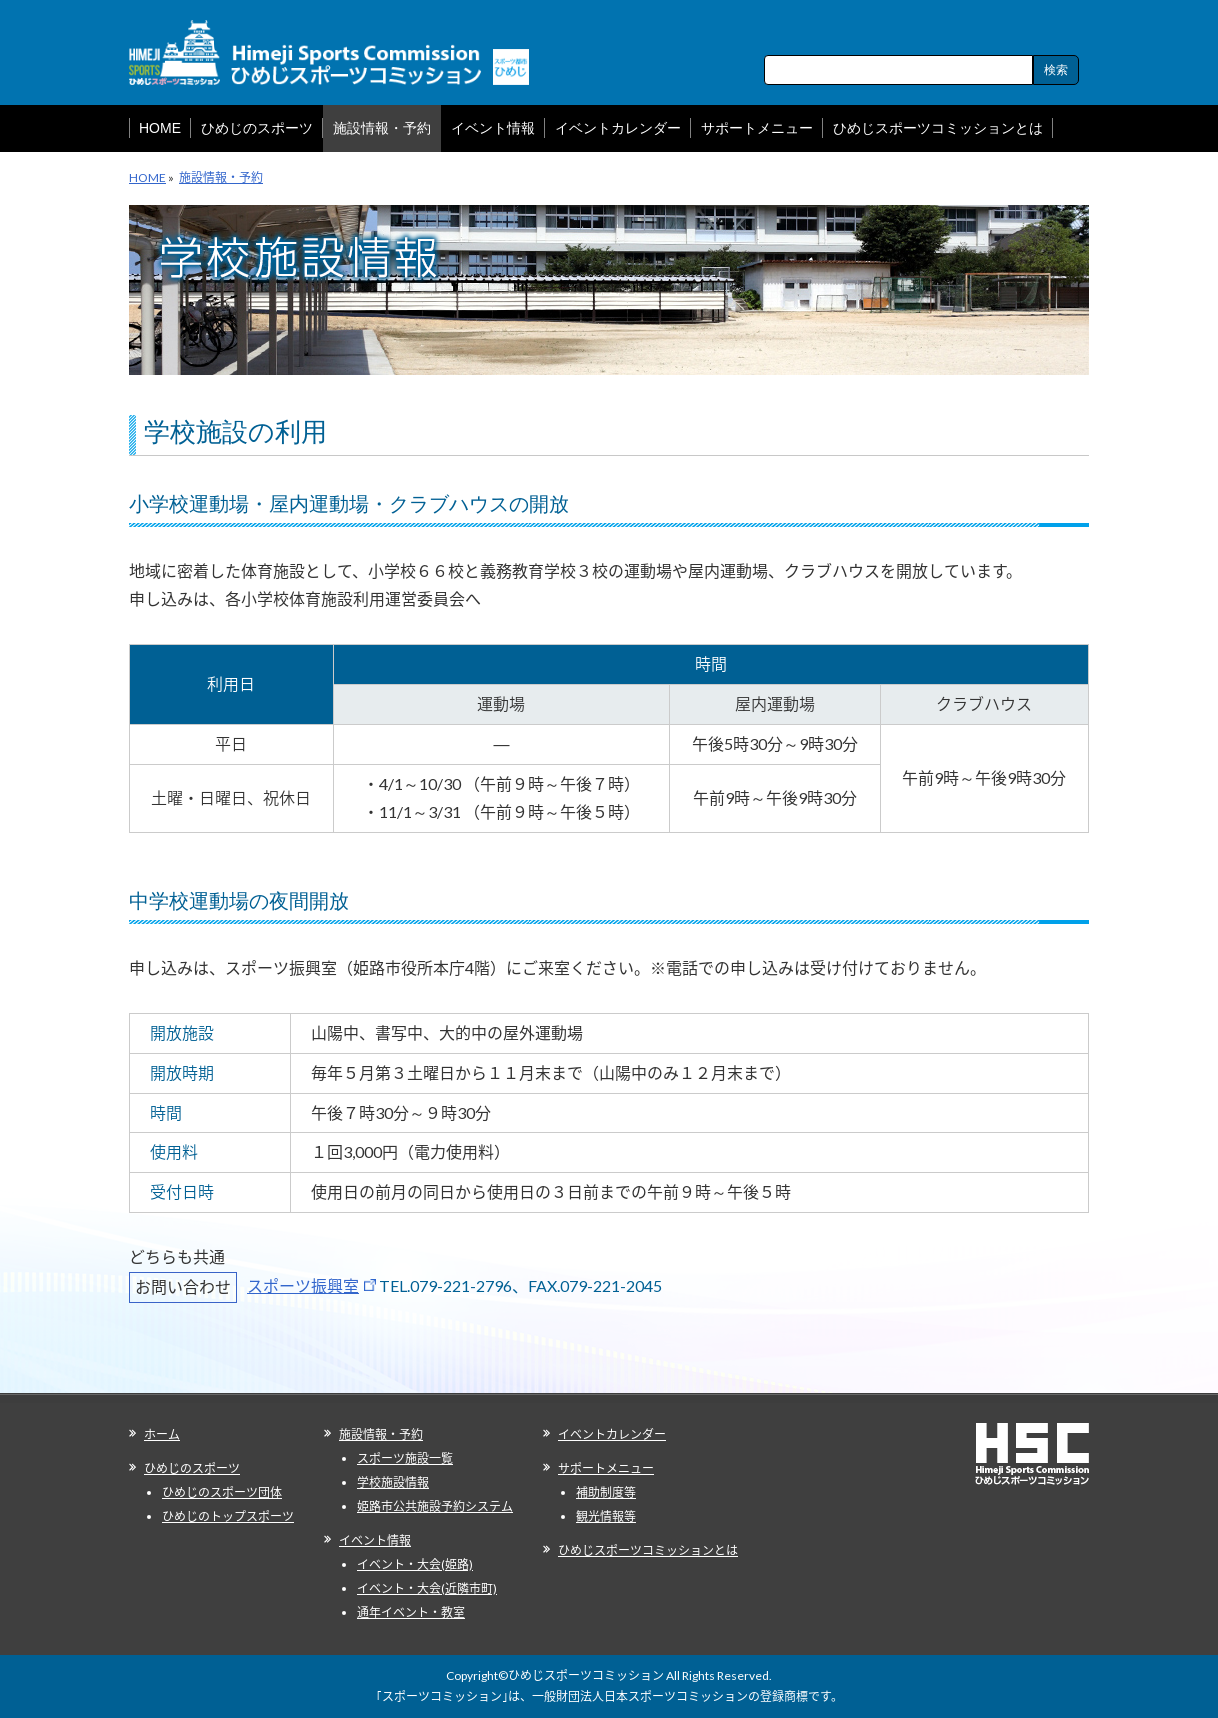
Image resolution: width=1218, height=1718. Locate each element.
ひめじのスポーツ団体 (222, 1492)
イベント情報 (375, 1540)
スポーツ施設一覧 (405, 1458)
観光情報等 (606, 1516)
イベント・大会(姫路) (415, 1564)
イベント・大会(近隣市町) (427, 1588)
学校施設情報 (393, 1482)
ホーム (162, 1434)
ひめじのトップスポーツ (228, 1516)
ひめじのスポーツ (192, 1468)
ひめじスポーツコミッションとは (648, 1550)
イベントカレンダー (612, 1434)
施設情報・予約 (381, 1434)
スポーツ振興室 (303, 1285)
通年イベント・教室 (411, 1612)
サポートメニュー (606, 1468)
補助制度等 (606, 1492)
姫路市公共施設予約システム (435, 1506)
